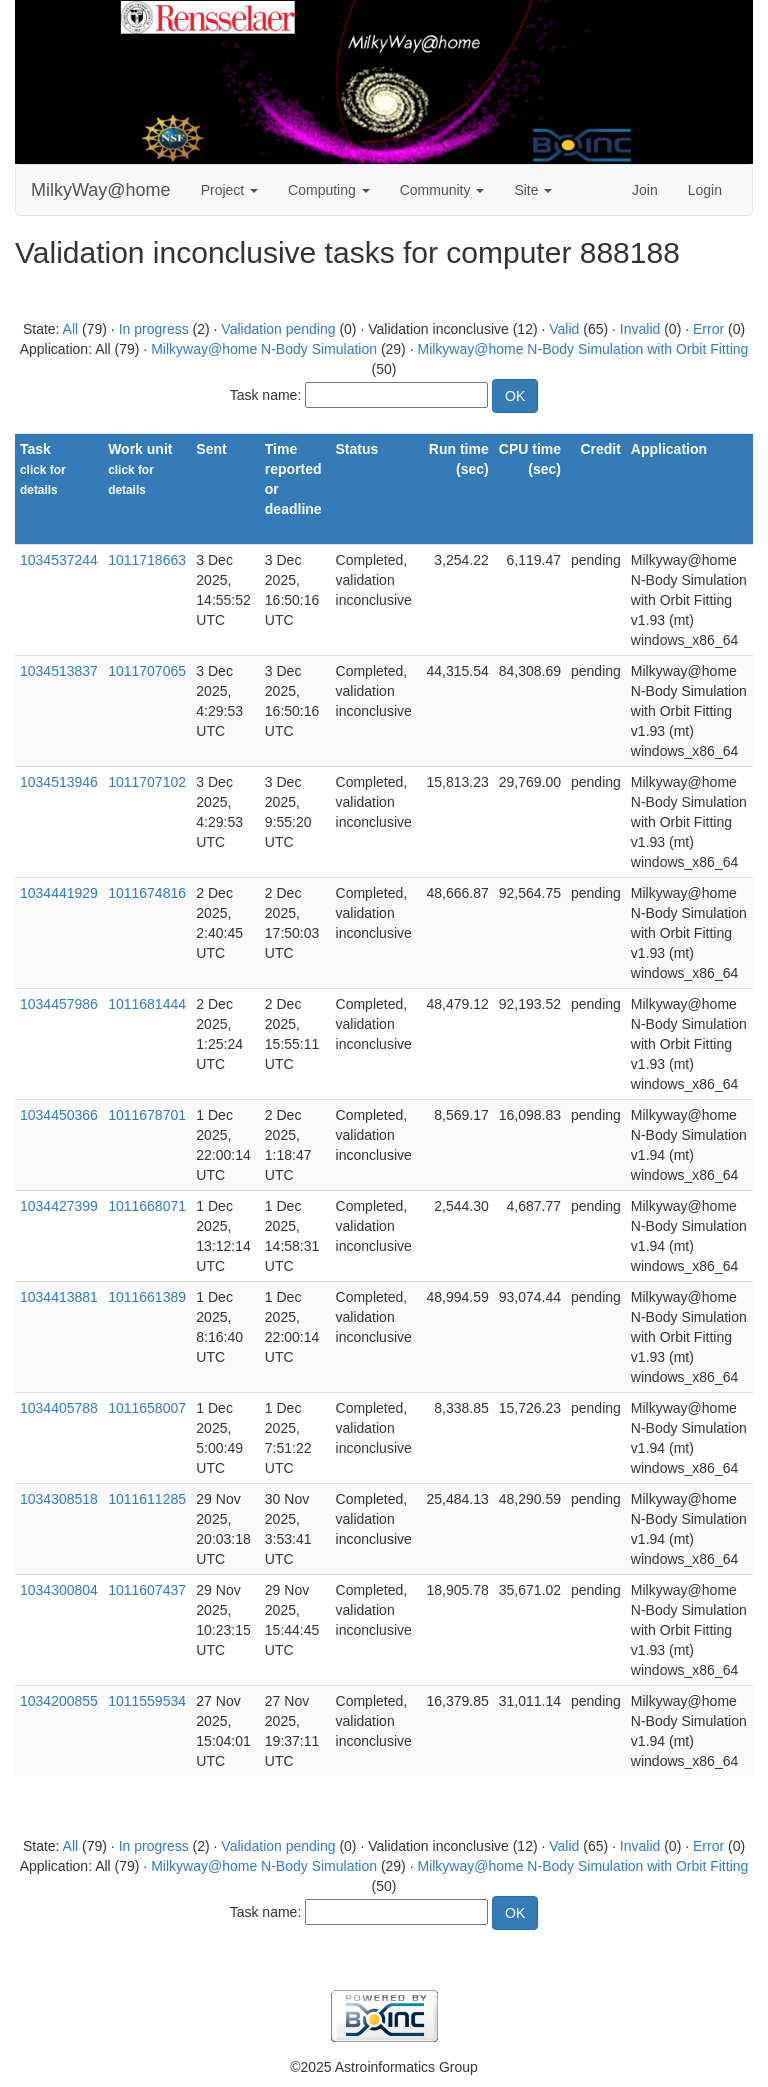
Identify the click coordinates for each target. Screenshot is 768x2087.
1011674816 (147, 893)
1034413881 (59, 1297)
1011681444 (147, 1004)
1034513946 (59, 782)
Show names (56, 510)
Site (533, 190)
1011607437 (147, 1590)
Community (442, 190)
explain (285, 530)
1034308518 (59, 1499)
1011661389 (147, 1297)
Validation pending (278, 329)
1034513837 (59, 671)
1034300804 (59, 1590)
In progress (154, 329)
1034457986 (59, 1004)
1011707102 (147, 782)
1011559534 (147, 1701)
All (71, 329)
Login (705, 190)
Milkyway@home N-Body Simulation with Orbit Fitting (582, 349)
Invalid (640, 329)
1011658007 (147, 1408)
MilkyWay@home (101, 190)
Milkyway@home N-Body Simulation (264, 349)
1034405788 (59, 1408)
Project (229, 190)
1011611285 (147, 1499)
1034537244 (59, 560)
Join (645, 190)
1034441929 (59, 893)
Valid (564, 329)
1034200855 (59, 1701)
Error (708, 329)
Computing (329, 190)
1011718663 (147, 560)
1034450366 (59, 1115)
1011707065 (147, 671)
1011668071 (147, 1206)
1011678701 (147, 1115)
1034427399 (59, 1206)
